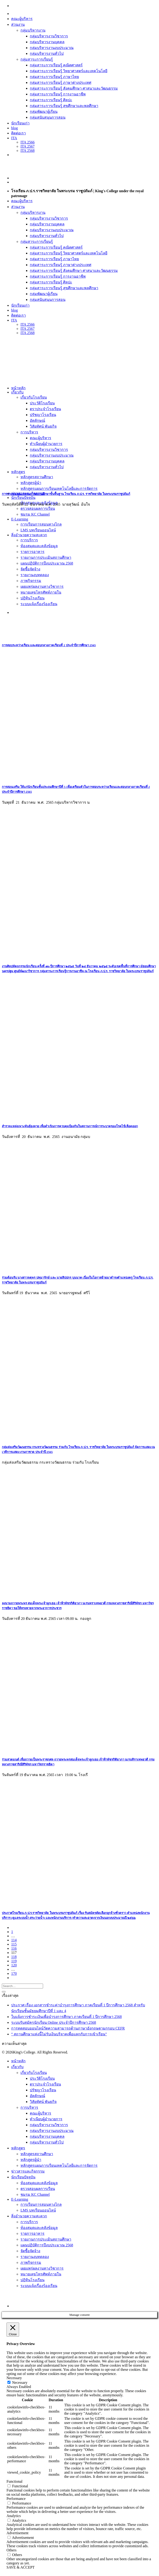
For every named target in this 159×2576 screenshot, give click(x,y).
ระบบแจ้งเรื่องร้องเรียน (38, 2286)
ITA (14, 138)
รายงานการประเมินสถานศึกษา (45, 557)
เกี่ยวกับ (17, 392)
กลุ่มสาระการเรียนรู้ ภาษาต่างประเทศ (60, 82)
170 (14, 1973)
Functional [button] (14, 2481)
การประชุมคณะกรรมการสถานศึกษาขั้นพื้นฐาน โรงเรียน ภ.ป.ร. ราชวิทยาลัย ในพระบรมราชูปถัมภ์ (66, 494)
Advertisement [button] (17, 2533)
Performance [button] (16, 2499)
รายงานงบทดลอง (34, 575)
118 (14, 1957)
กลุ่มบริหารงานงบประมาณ (52, 48)
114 (14, 1940)
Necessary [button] (14, 2378)
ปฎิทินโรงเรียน (32, 2280)
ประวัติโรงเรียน (42, 403)
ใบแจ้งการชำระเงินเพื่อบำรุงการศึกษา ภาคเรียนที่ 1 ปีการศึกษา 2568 (66, 2017)
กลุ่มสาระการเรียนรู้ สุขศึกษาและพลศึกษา (64, 106)
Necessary (19, 2382)
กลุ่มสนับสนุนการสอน (47, 117)
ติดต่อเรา (18, 133)
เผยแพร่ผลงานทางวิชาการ (42, 586)
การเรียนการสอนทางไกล (41, 524)
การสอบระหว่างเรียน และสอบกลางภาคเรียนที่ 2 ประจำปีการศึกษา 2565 (49, 645)
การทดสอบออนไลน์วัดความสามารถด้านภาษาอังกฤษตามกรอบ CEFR (68, 2028)
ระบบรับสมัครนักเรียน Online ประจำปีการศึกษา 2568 (53, 2022)
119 (14, 1961)
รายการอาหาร (32, 552)
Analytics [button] (14, 2516)
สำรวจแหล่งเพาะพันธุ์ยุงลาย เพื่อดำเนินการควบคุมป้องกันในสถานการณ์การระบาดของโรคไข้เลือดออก (70, 1126)
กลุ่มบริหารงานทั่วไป (47, 53)
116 (14, 1948)
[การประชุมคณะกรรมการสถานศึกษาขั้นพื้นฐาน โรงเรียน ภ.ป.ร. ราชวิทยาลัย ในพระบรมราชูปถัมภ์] (37, 484)
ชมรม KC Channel (35, 514)
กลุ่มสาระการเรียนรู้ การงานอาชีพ (58, 94)
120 (14, 1965)
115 (14, 1944)
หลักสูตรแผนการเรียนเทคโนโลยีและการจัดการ (59, 489)
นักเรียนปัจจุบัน (23, 498)
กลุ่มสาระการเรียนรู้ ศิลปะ (51, 100)
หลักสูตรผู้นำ (30, 2160)
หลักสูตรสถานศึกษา (36, 2154)
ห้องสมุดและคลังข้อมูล (39, 546)
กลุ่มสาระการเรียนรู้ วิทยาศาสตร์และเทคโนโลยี (68, 71)
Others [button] (12, 2550)
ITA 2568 (27, 151)
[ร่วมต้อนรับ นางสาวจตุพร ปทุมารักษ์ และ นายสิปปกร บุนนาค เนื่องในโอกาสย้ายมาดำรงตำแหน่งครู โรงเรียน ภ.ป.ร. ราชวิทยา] (37, 1268)
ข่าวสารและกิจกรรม (28, 2171)
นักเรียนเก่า (20, 123)
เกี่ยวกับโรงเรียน (33, 397)
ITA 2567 (27, 146)
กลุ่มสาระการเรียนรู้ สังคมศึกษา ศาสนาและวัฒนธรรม (74, 88)
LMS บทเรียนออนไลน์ (38, 530)
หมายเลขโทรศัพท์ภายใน (40, 592)
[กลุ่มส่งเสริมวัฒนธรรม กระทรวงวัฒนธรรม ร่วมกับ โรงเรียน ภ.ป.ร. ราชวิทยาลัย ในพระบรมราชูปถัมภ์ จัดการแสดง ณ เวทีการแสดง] (37, 1437)
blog (14, 128)
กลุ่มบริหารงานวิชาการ (49, 36)
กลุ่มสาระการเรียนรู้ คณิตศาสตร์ (56, 65)
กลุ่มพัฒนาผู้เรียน (44, 112)
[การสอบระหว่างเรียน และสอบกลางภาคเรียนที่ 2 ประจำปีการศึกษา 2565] (37, 635)
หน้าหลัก (18, 388)
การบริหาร (29, 432)
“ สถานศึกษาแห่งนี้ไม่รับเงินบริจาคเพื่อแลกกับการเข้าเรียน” (59, 2034)
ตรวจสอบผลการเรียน (37, 508)
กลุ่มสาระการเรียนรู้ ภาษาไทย (54, 77)
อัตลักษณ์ (37, 420)
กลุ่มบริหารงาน (32, 30)
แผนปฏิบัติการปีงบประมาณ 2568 (46, 563)
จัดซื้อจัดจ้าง (30, 569)
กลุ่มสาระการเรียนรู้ (36, 59)
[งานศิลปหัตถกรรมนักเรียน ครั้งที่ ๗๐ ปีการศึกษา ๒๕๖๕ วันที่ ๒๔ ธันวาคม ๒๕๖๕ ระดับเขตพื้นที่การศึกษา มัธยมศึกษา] (37, 956)
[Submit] (4, 1991)
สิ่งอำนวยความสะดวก (29, 535)
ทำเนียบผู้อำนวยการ (46, 444)
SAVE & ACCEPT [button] (21, 2567)
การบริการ (29, 540)
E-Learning (19, 519)
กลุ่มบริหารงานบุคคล (47, 42)
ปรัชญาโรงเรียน (43, 415)
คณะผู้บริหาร (22, 19)
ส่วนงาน (18, 24)
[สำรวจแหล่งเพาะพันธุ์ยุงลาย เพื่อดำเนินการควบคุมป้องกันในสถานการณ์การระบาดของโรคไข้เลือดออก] (37, 1116)
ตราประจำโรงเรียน (45, 409)
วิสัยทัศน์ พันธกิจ (43, 426)
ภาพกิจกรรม (30, 581)
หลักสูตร (18, 2148)
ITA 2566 (27, 142)
